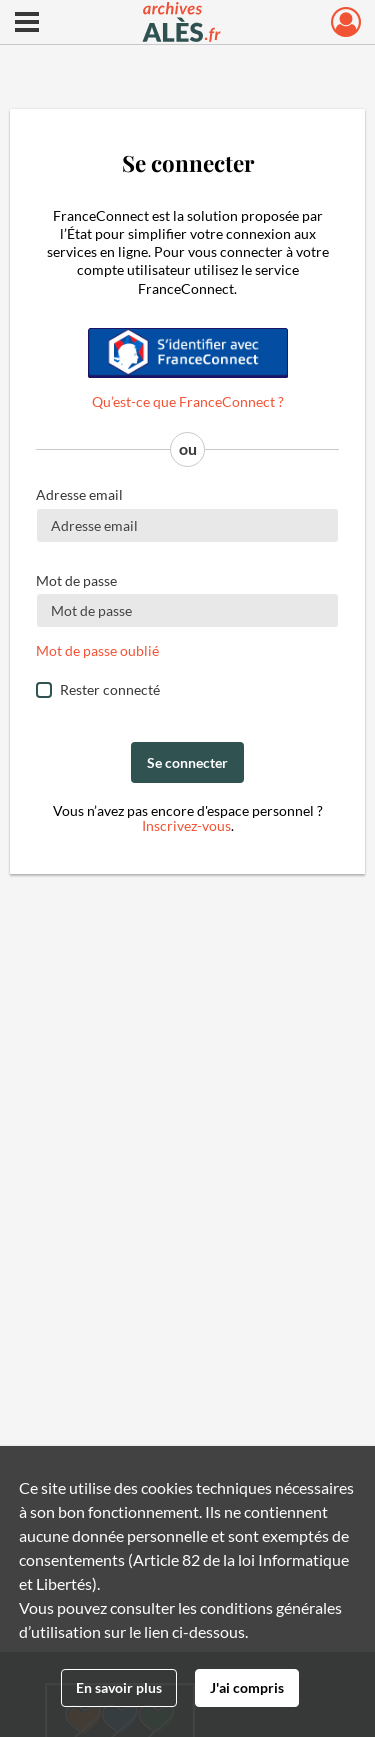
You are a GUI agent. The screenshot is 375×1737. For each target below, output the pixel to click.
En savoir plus (119, 1687)
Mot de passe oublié (97, 650)
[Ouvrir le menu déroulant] (27, 24)
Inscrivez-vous (186, 825)
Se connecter (187, 762)
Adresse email (79, 494)
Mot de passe (76, 580)
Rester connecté (110, 689)
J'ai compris (247, 1687)
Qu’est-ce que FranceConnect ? (188, 401)
